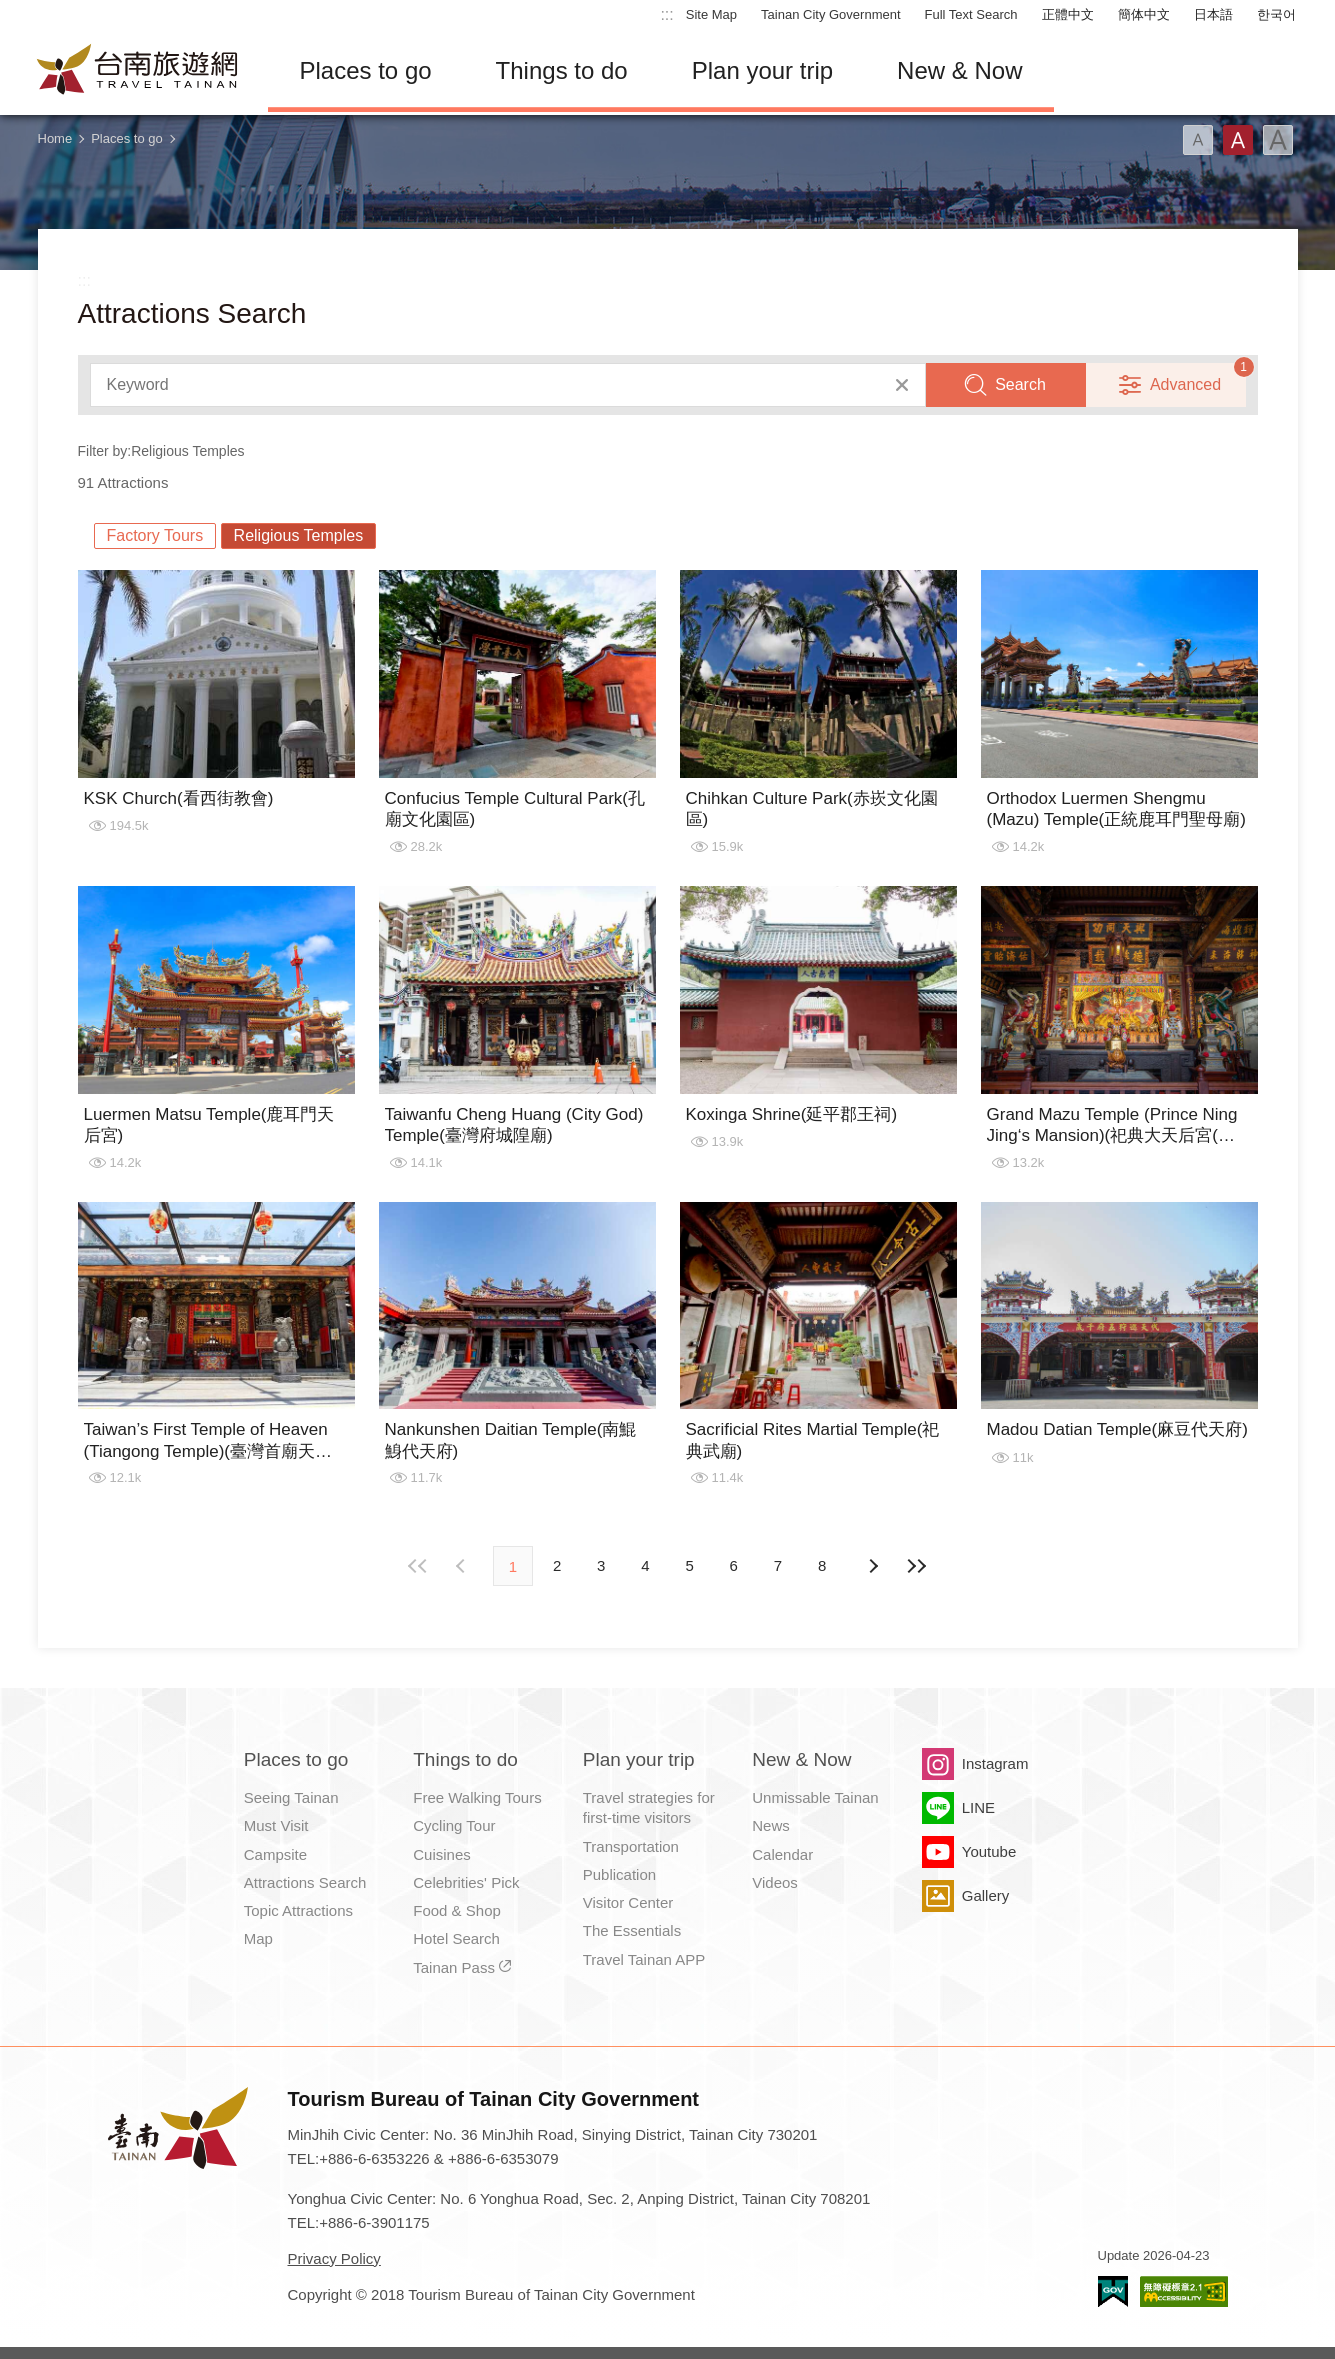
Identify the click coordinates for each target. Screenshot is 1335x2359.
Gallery (986, 1895)
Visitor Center (628, 1902)
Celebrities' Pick (466, 1882)
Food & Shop (457, 1910)
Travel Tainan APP (644, 1959)
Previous (872, 1566)
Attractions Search (305, 1882)
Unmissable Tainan (815, 1797)
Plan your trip (762, 70)
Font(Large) (1278, 140)
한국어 (1276, 14)
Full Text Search (971, 14)
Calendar (782, 1854)
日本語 (1213, 14)
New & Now (959, 70)
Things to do (562, 70)
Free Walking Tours (477, 1797)
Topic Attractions (298, 1910)
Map (258, 1938)
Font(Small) (1198, 140)
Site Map (711, 14)
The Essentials (632, 1930)
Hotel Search (456, 1938)
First (419, 1566)
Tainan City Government (830, 14)
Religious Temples (299, 535)
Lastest (916, 1566)
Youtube (989, 1851)
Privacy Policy (334, 2258)
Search (1020, 384)
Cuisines (442, 1854)
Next (463, 1566)
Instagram (995, 1763)
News (771, 1825)
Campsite (275, 1854)
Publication (619, 1874)
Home (55, 138)
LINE (978, 1807)
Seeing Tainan (291, 1797)
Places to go (366, 70)
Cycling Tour (454, 1825)
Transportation (631, 1846)
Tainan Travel (138, 71)
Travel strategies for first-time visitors (649, 1807)
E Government (1113, 2291)
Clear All (902, 385)
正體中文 (1068, 14)
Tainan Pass (454, 1967)
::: (666, 14)
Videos (775, 1882)
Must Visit (276, 1825)
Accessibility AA (1184, 2291)
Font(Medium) (1238, 140)
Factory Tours (155, 535)
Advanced (1185, 384)
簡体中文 (1144, 14)
